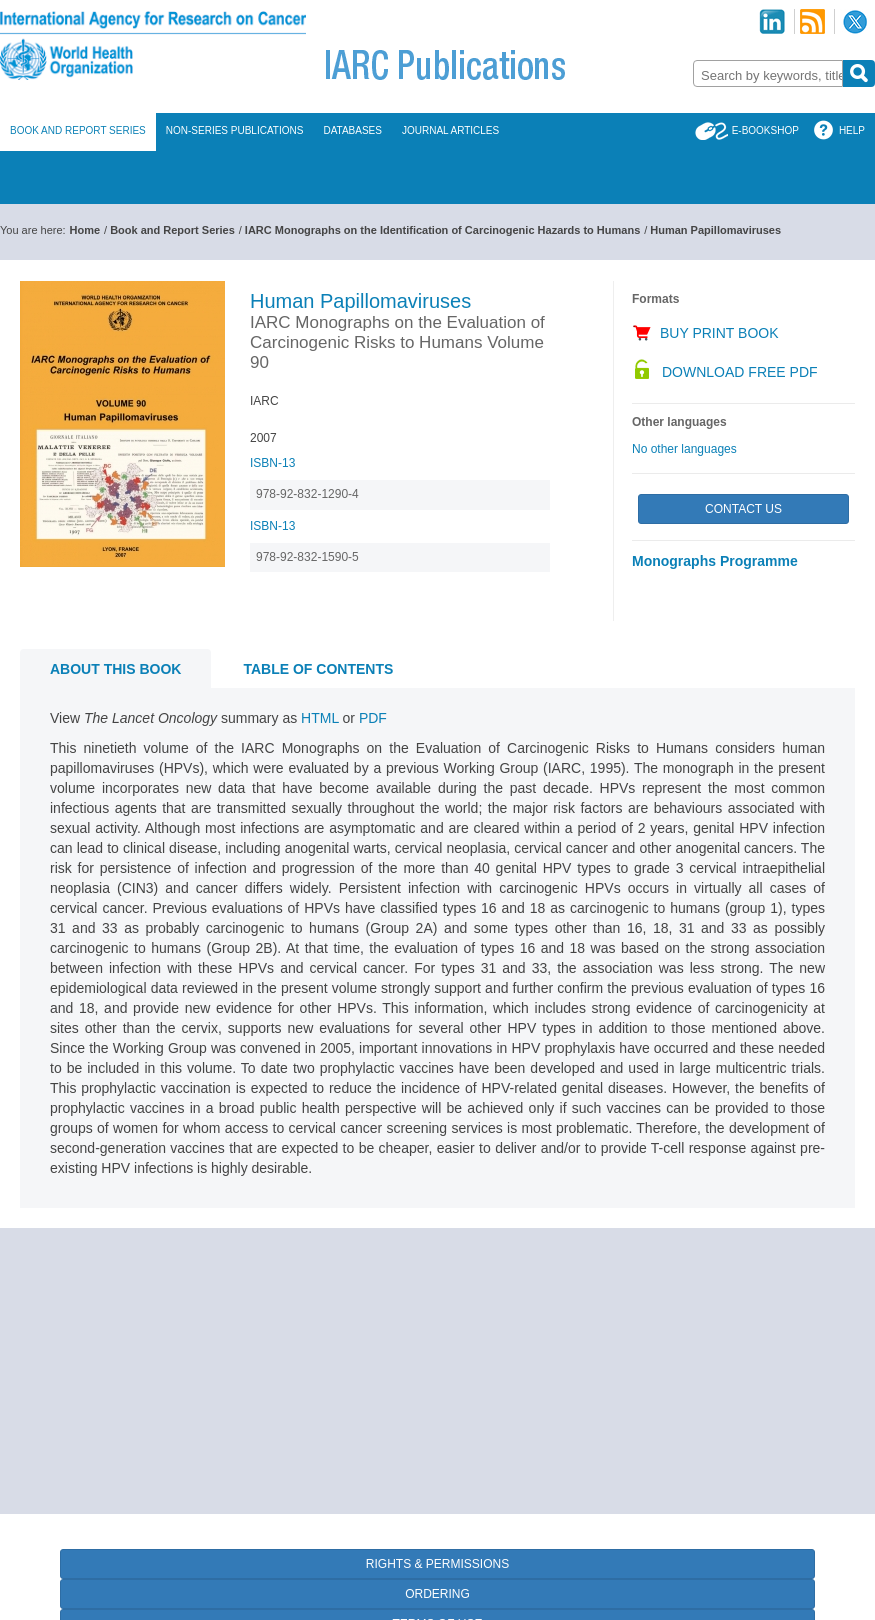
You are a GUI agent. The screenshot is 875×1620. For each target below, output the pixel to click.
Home (85, 230)
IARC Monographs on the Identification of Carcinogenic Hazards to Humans (442, 230)
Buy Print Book (719, 333)
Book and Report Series (78, 130)
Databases (352, 130)
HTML (320, 718)
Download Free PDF (740, 372)
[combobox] (768, 73)
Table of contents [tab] (318, 669)
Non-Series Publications (235, 130)
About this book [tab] (115, 669)
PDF (373, 718)
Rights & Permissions (437, 1564)
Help (852, 130)
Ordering (437, 1594)
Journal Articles (450, 130)
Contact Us (743, 509)
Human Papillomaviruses (715, 230)
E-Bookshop (765, 130)
